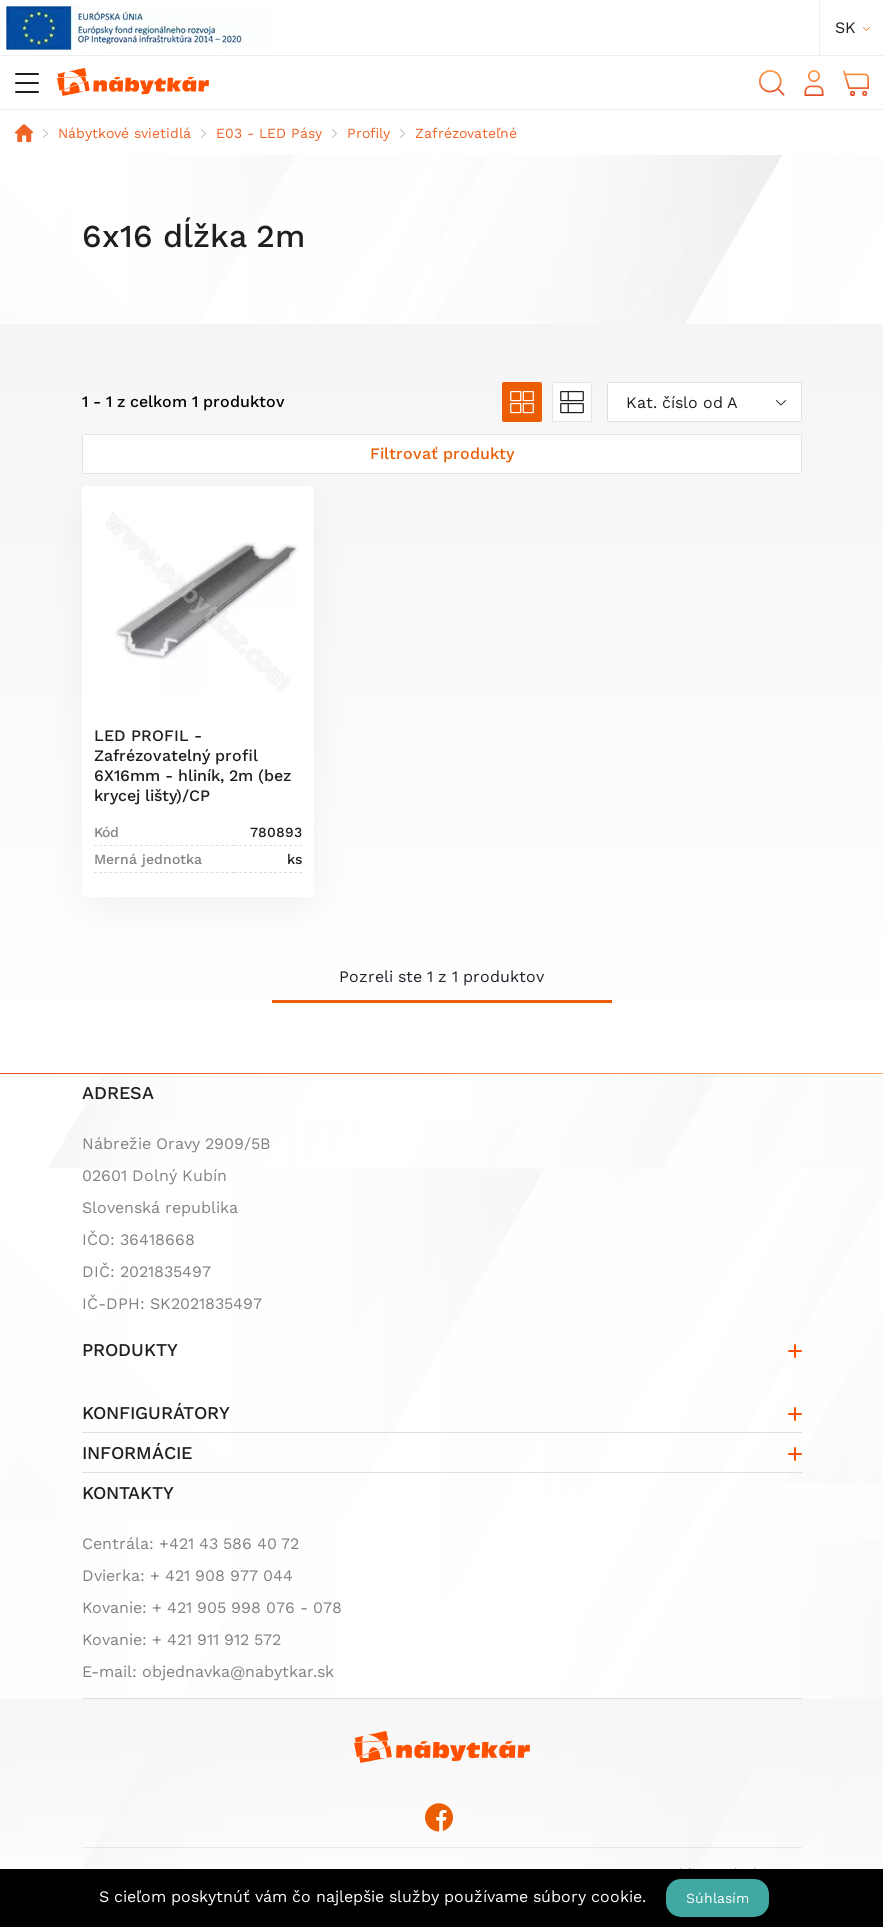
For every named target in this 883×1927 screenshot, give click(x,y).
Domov (24, 133)
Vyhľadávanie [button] (772, 83)
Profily (368, 133)
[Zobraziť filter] (442, 454)
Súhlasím (717, 1898)
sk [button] (845, 27)
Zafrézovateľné (466, 133)
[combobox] (704, 402)
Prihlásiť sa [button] (814, 83)
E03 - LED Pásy (269, 133)
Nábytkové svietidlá (124, 133)
